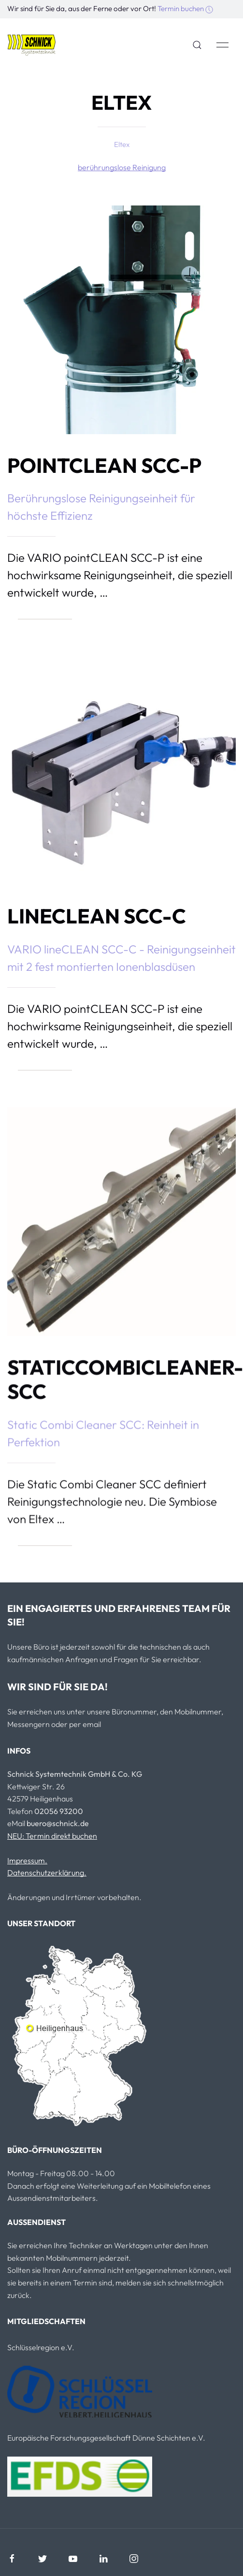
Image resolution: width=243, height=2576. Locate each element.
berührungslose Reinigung (122, 167)
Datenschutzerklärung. (46, 1872)
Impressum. (27, 1860)
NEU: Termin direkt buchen (52, 1836)
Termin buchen (185, 8)
